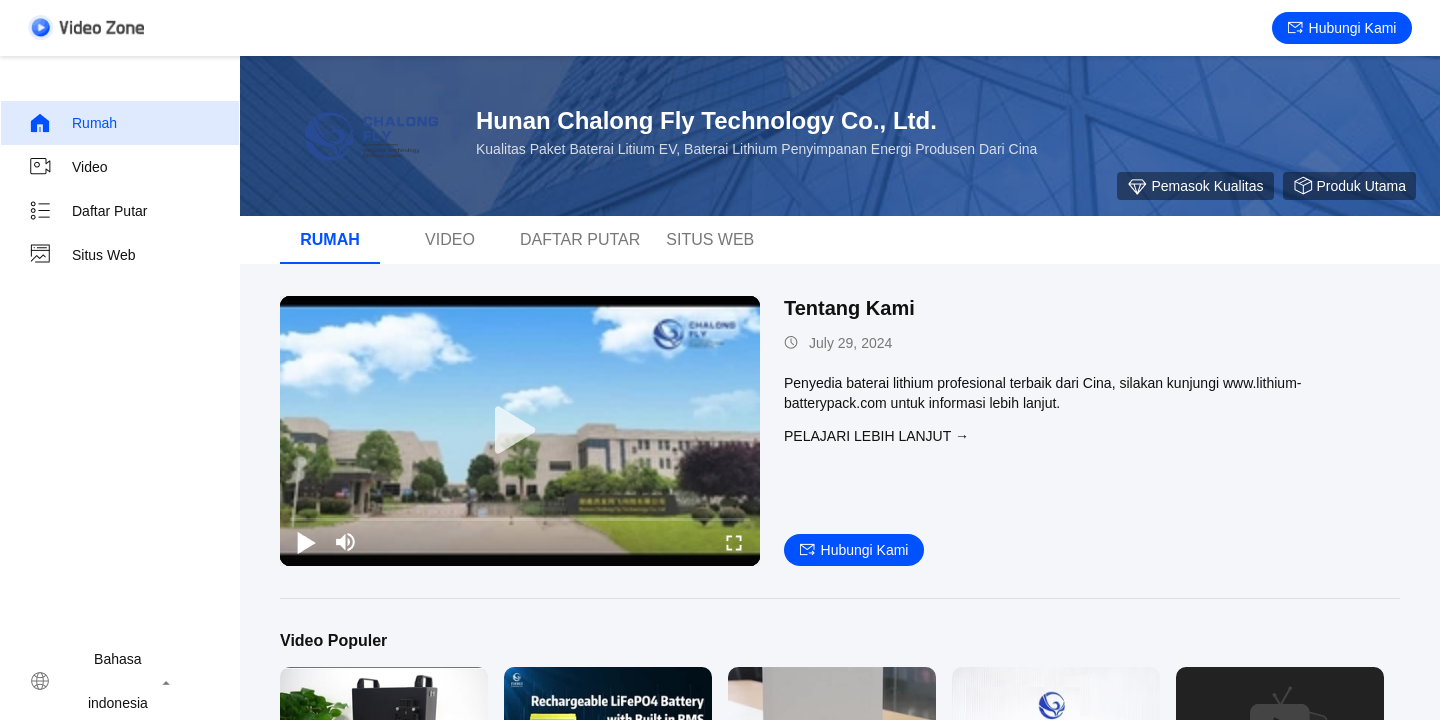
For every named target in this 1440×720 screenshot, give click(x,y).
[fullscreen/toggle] (734, 542)
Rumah (72, 123)
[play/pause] (306, 542)
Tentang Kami (849, 308)
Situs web (82, 255)
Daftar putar (87, 211)
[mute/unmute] (346, 542)
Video (68, 167)
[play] (520, 431)
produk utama (1349, 186)
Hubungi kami (1342, 28)
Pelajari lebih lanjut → (876, 436)
